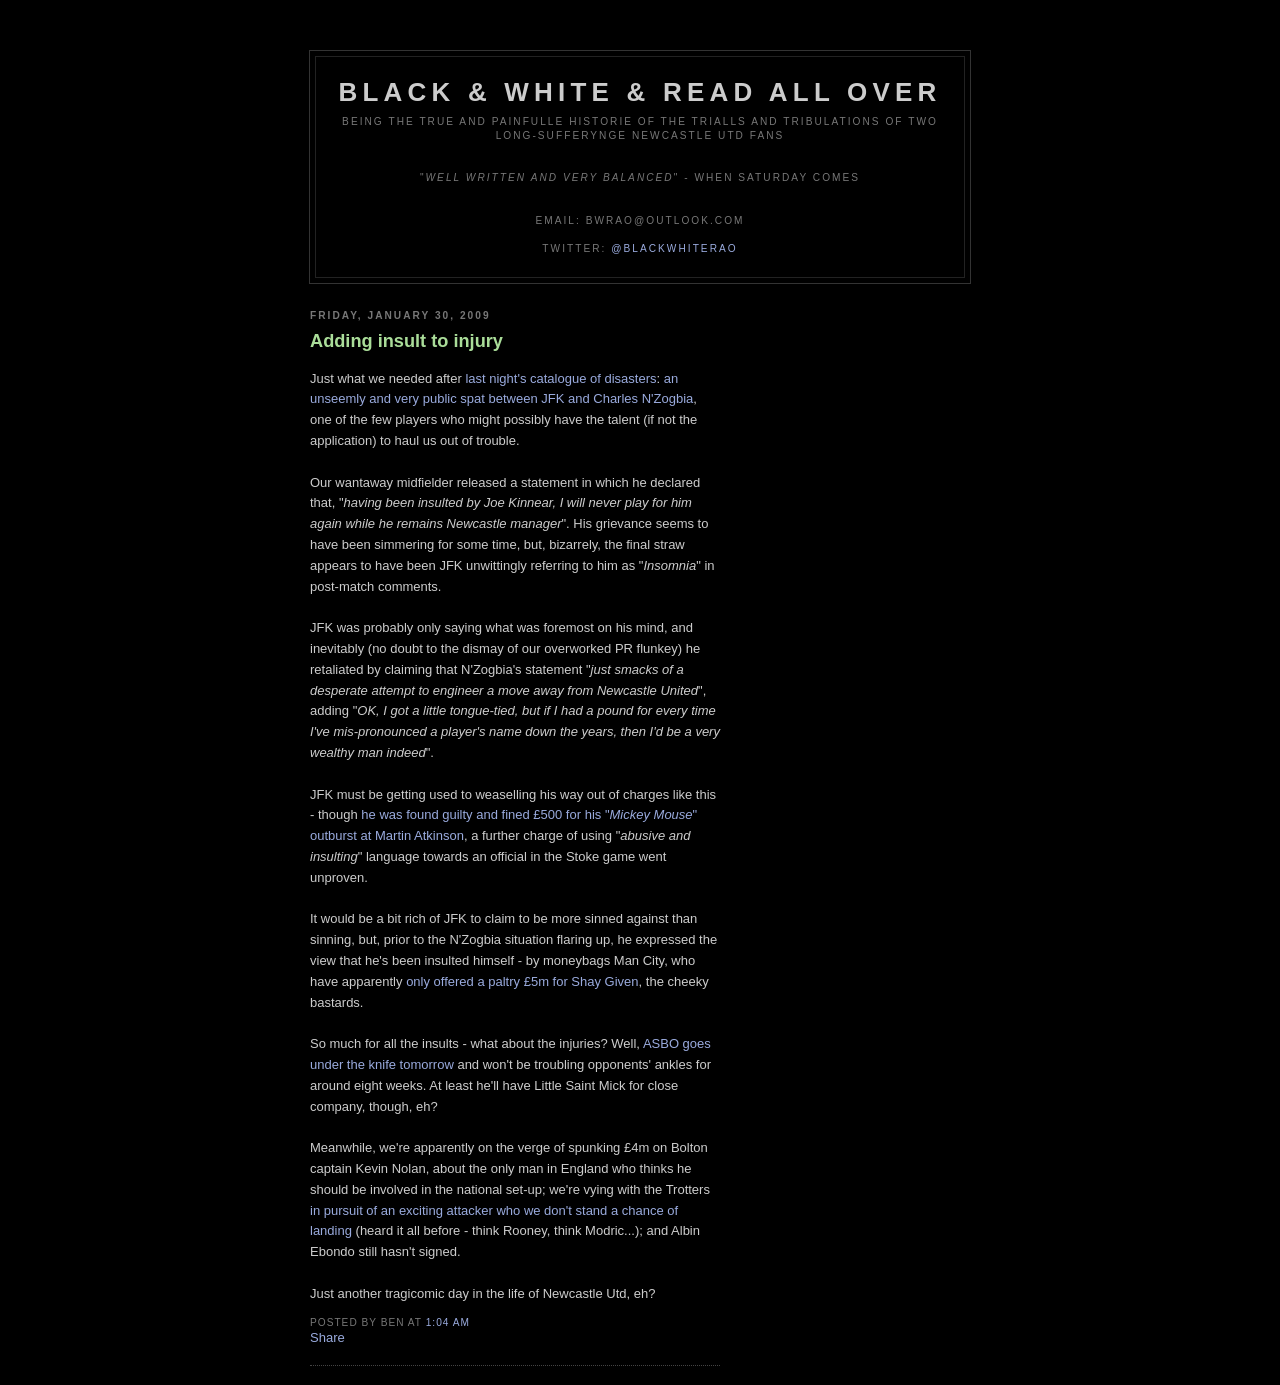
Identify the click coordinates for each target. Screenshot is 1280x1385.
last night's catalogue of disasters (560, 378)
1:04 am (448, 1322)
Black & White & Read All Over (640, 92)
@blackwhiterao (674, 248)
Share (327, 1337)
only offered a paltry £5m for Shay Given (522, 981)
